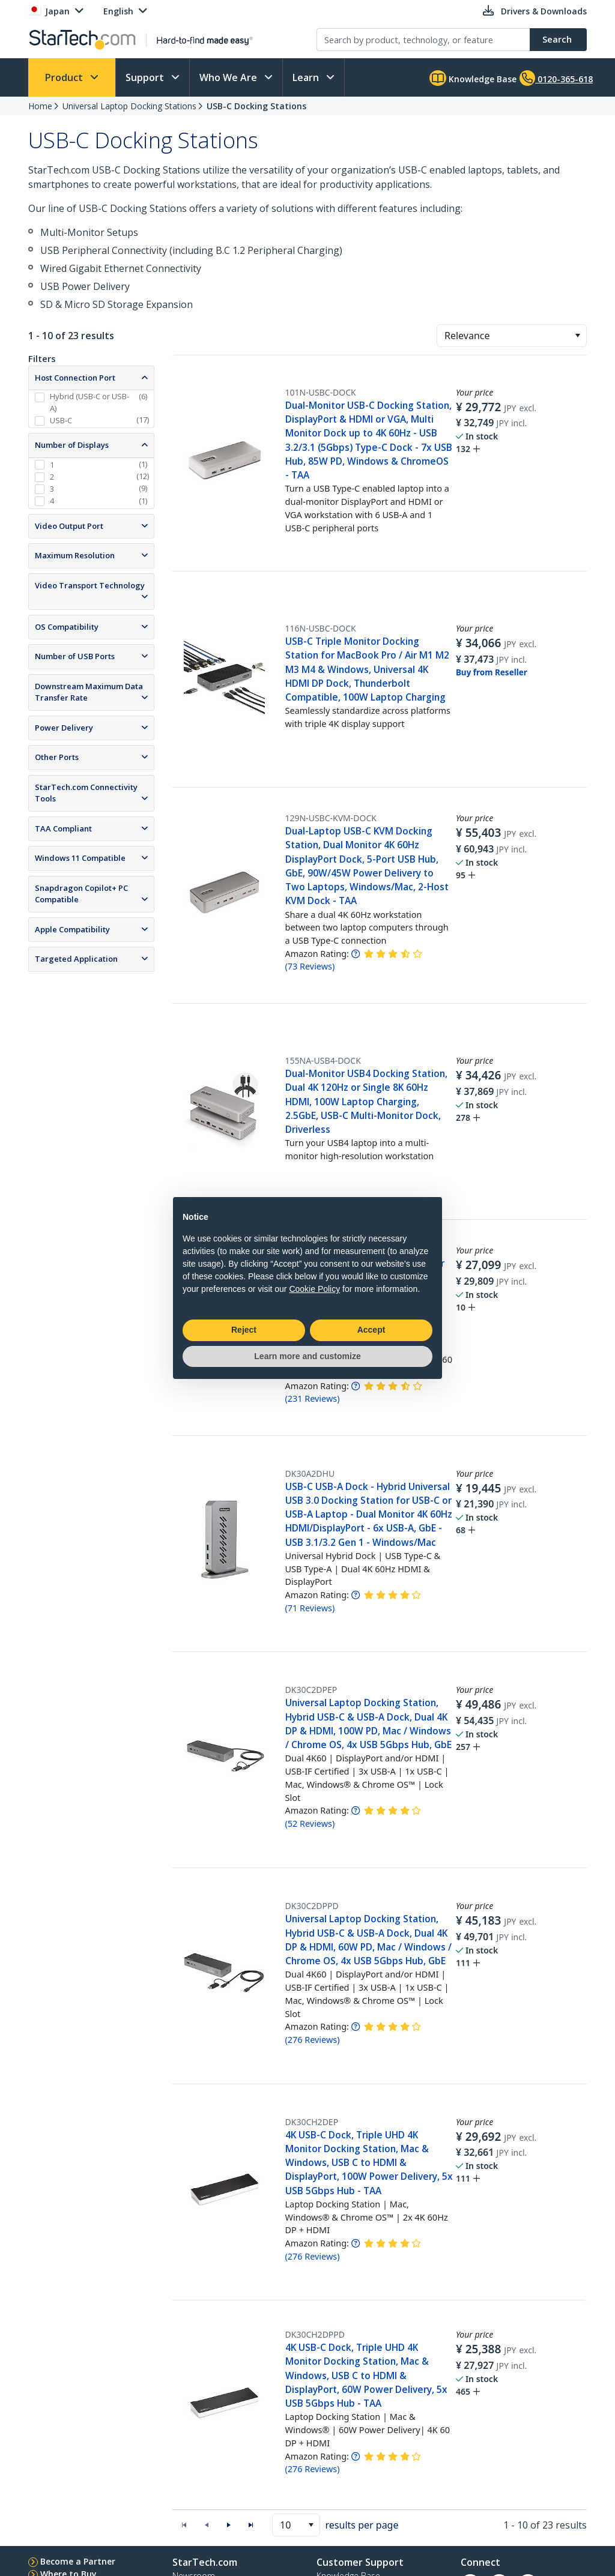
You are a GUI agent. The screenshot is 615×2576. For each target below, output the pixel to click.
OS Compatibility (66, 626)
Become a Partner (77, 2561)
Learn (306, 77)
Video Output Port (69, 525)
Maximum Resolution (75, 555)
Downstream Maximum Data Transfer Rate (89, 692)
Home (40, 106)
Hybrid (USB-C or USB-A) (89, 402)
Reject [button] (243, 1330)
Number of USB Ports (75, 656)
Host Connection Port (75, 377)
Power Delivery (64, 727)
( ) (310, 966)
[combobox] (512, 335)
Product (65, 77)
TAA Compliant (63, 828)
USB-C (61, 420)
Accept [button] (371, 1330)
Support (146, 77)
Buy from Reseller (491, 672)
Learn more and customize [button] (307, 1356)
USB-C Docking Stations (256, 106)
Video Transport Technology (90, 585)
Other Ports (57, 757)
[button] (577, 335)
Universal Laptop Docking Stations (129, 106)
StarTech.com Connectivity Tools (86, 793)
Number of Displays (72, 444)
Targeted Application (76, 958)
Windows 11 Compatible (80, 857)
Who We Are (229, 77)
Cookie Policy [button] (314, 1289)
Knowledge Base (473, 78)
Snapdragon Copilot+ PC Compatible (81, 893)
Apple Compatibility (72, 929)
